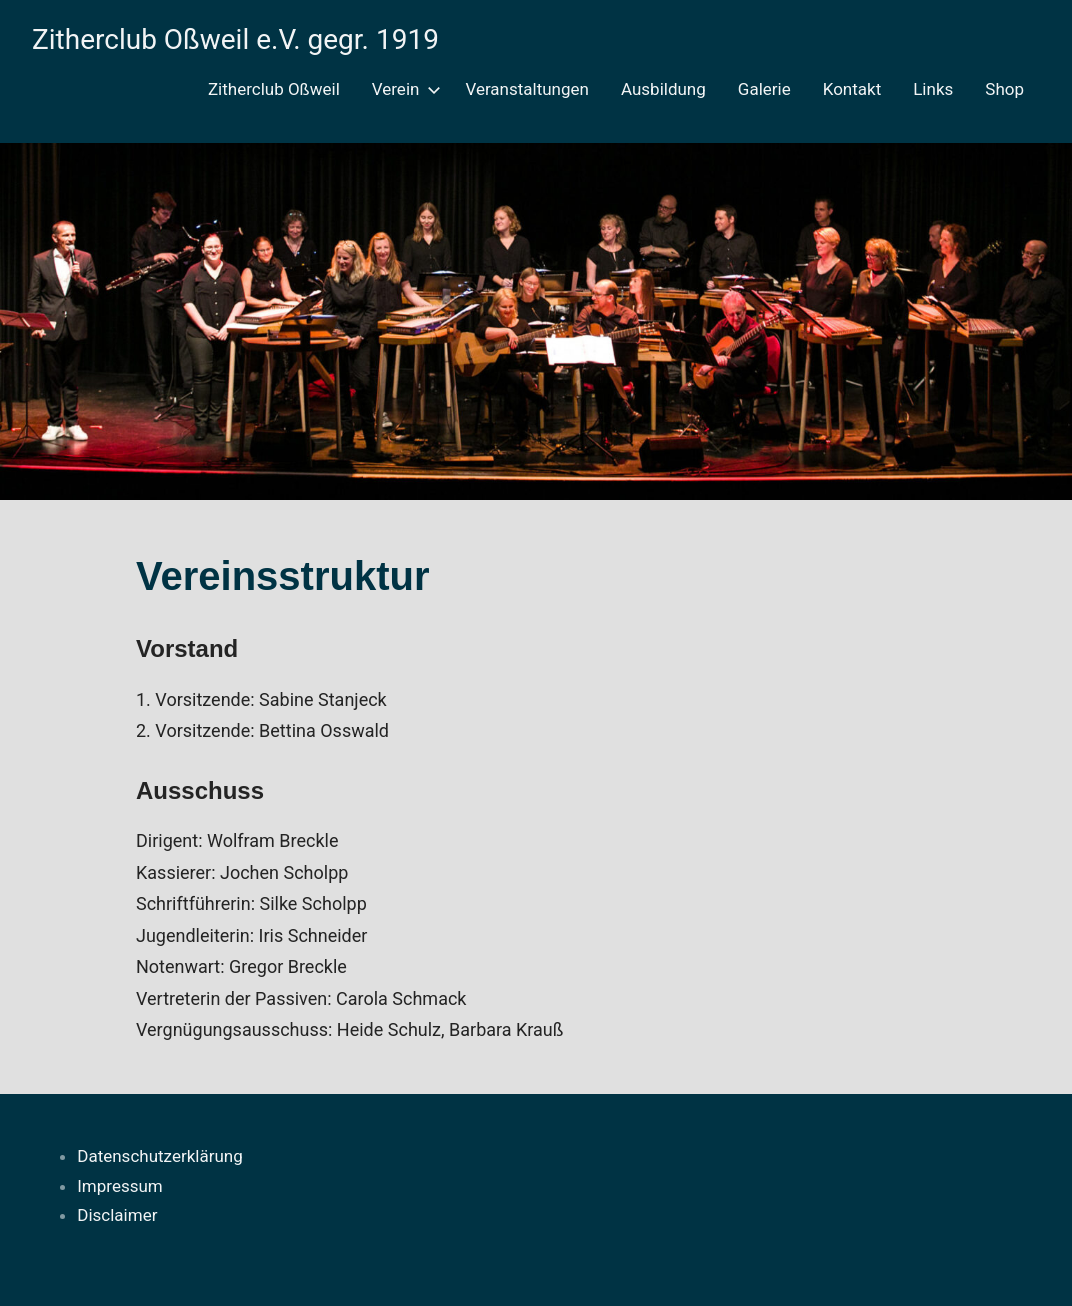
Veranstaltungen (527, 89)
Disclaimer (117, 1215)
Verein (403, 89)
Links (933, 89)
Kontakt (852, 89)
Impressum (120, 1186)
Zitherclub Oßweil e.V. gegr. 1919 (235, 39)
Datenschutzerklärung (159, 1156)
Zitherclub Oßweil (274, 89)
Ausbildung (663, 89)
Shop (1004, 89)
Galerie (764, 89)
